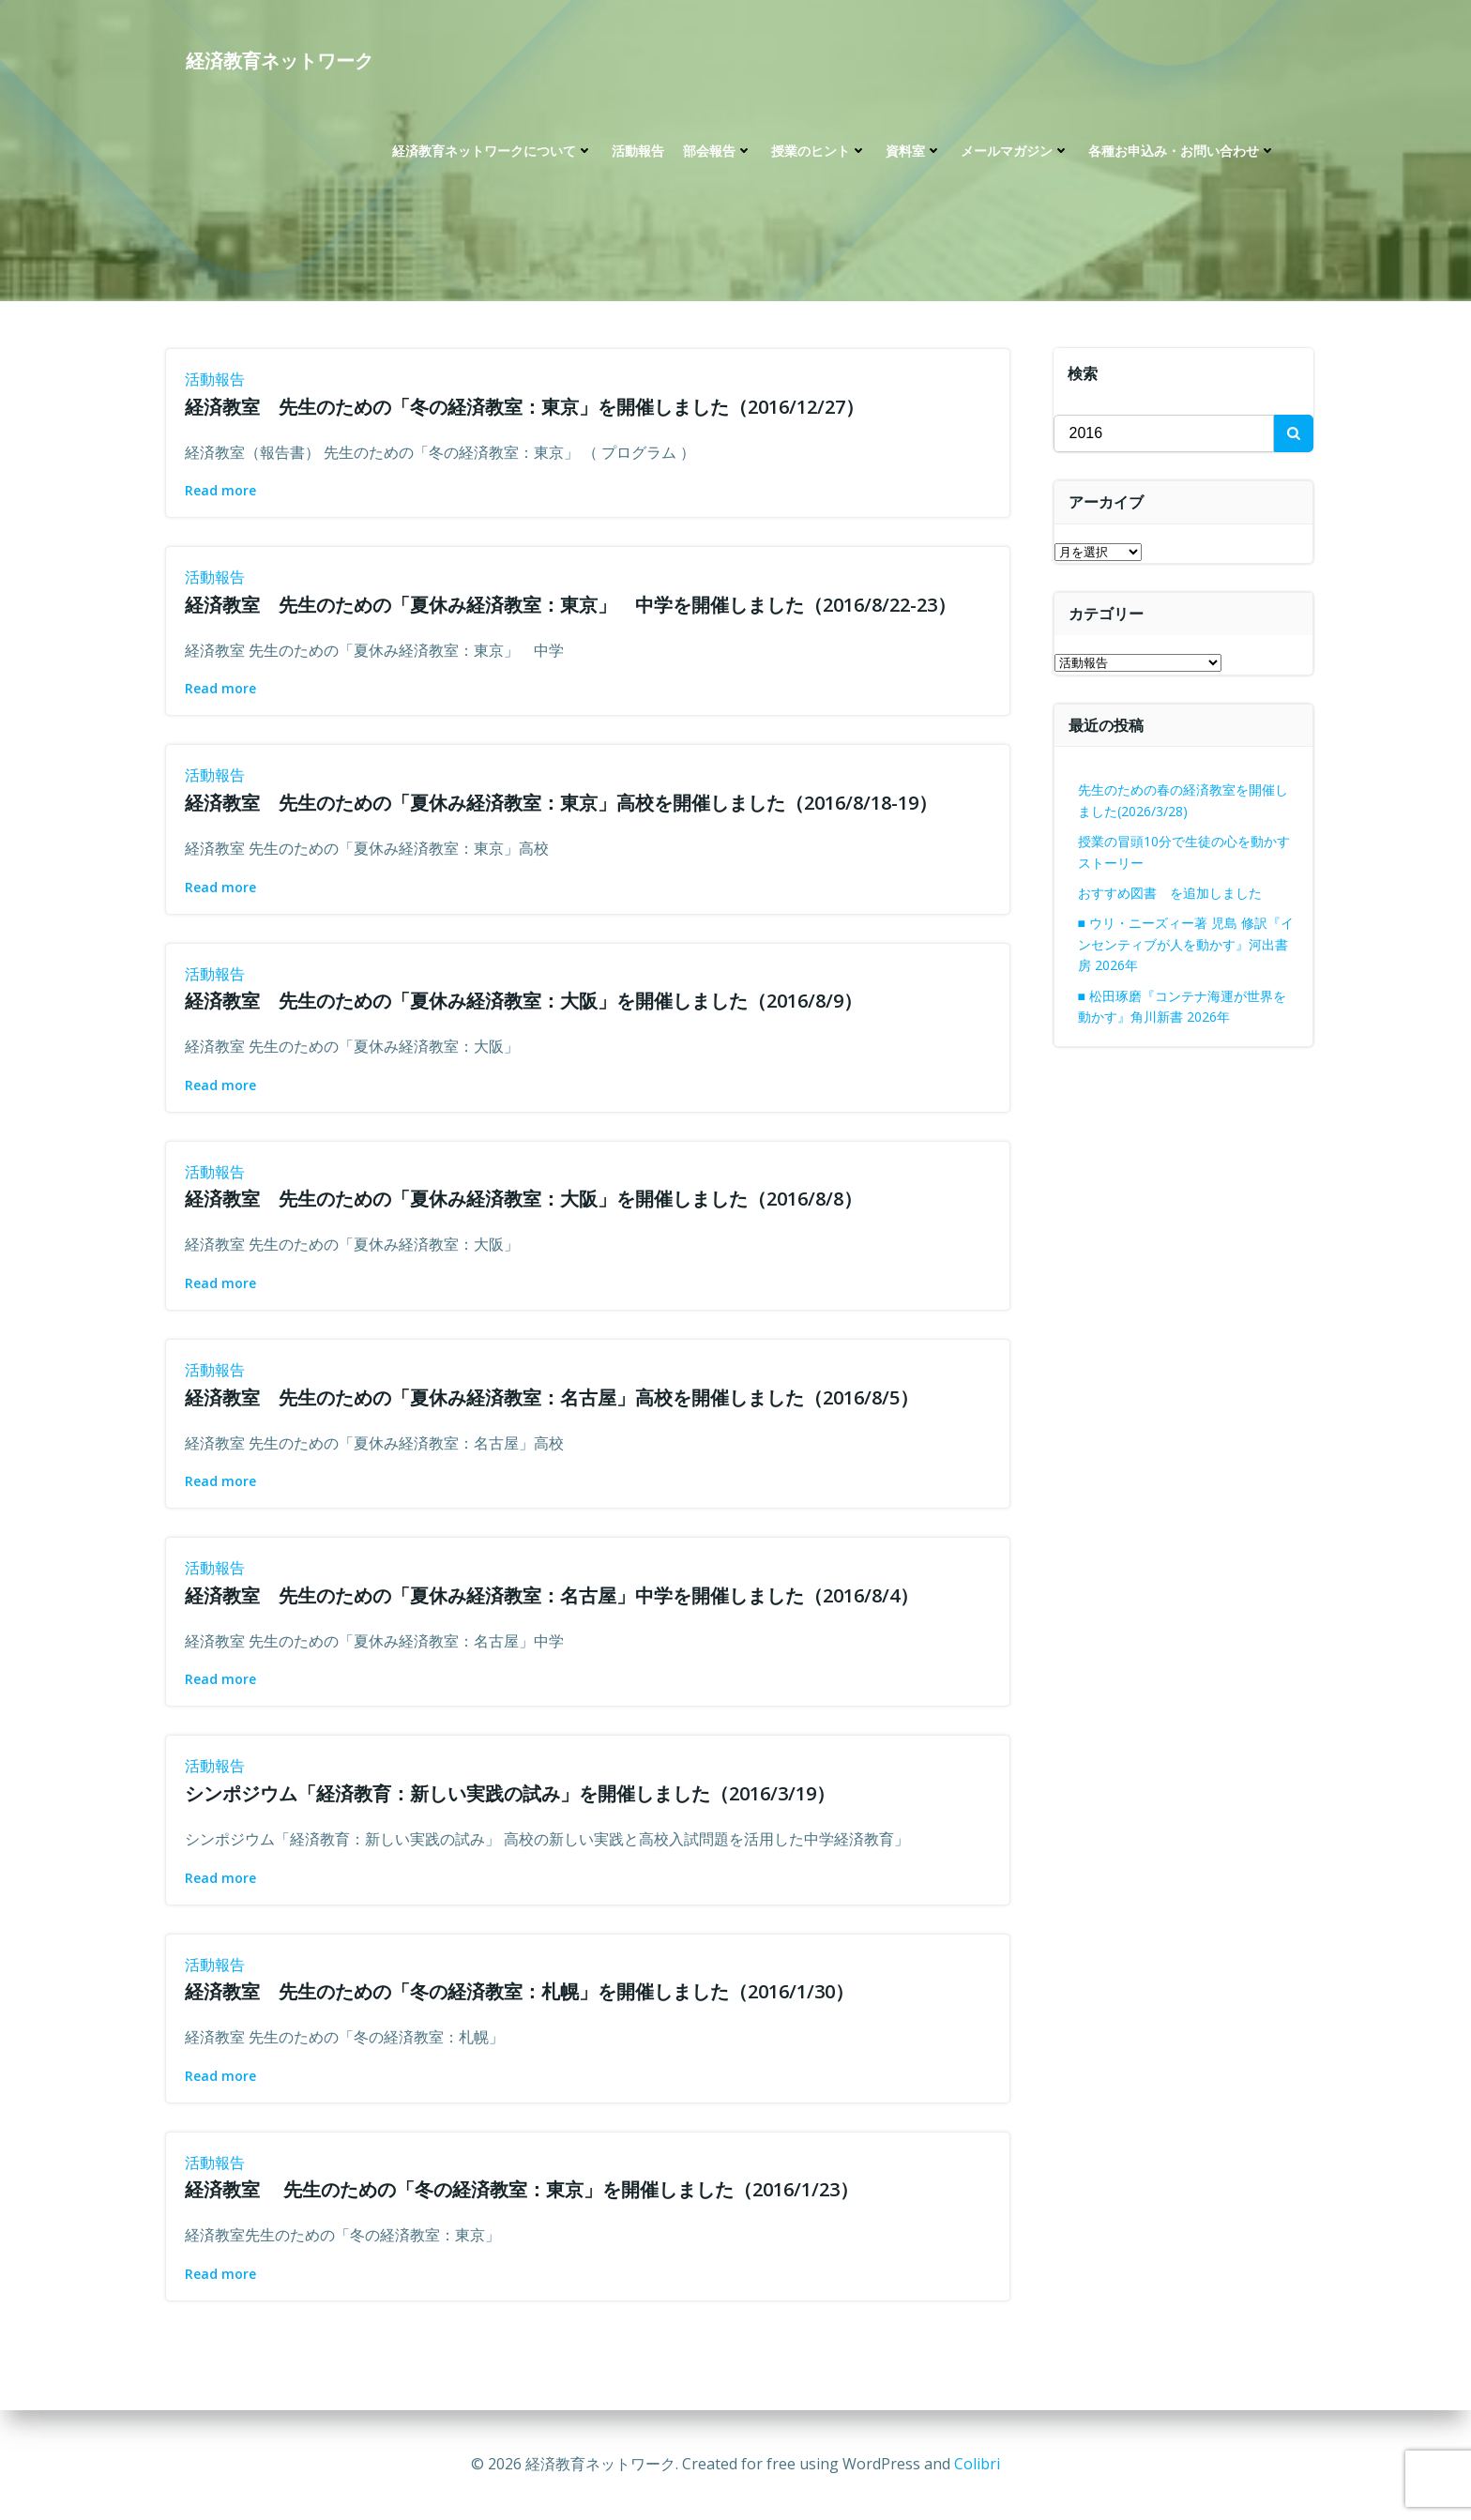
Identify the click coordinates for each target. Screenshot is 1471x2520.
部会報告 (717, 150)
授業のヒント (819, 150)
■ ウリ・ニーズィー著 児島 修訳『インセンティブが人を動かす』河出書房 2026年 (1186, 944)
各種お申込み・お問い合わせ (1182, 150)
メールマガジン (1015, 150)
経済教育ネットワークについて (492, 150)
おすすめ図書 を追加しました (1170, 893)
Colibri (977, 2463)
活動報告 (638, 150)
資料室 (914, 150)
